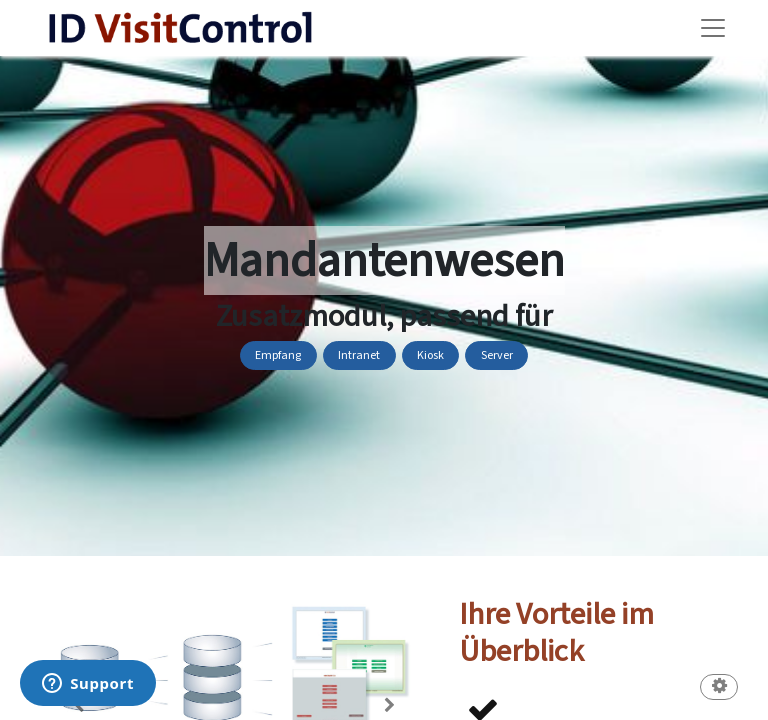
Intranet (359, 355)
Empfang (278, 355)
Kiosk (430, 355)
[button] (719, 688)
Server (497, 355)
